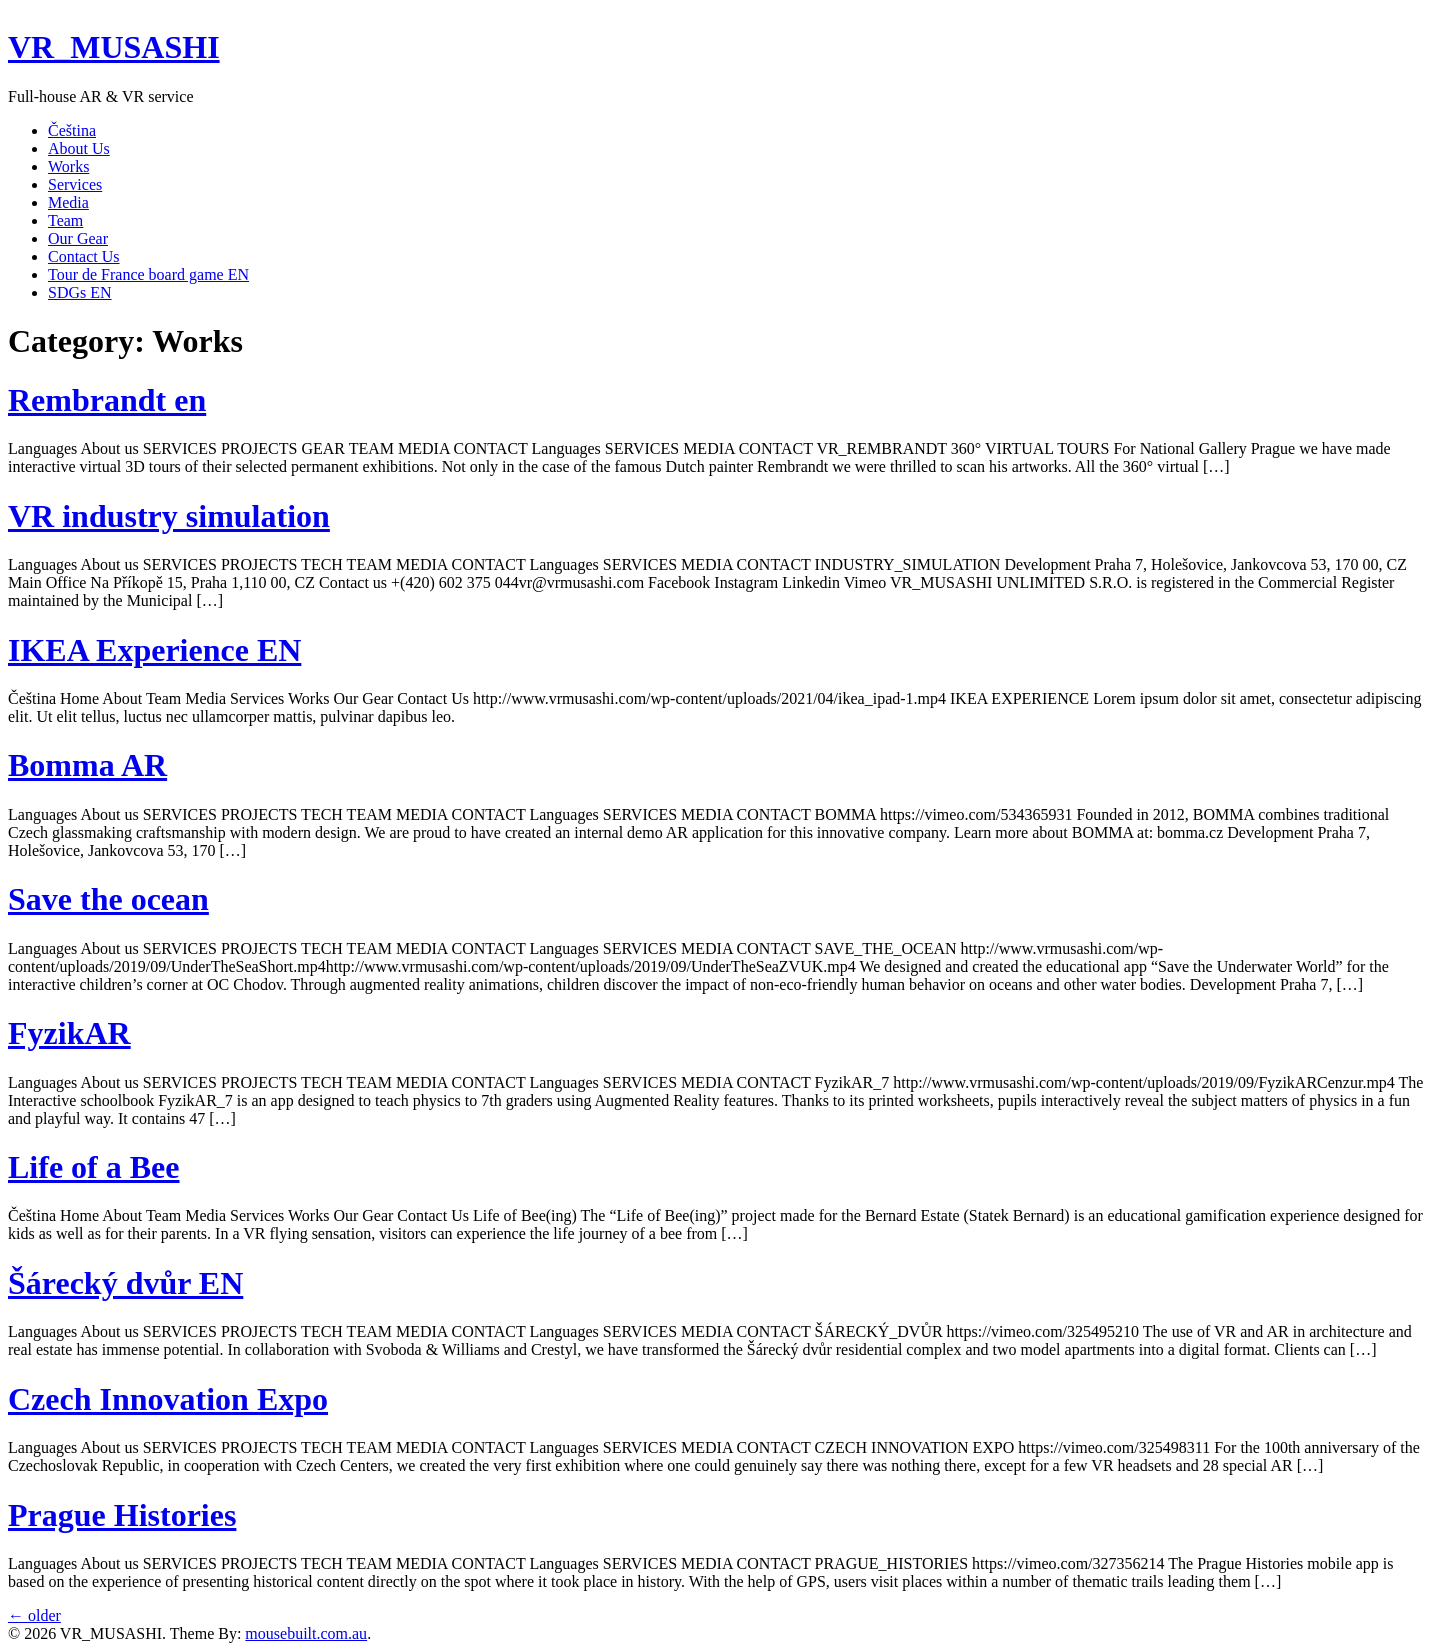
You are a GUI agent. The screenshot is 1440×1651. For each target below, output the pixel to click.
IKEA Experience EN (154, 650)
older (34, 1615)
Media (68, 202)
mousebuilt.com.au (306, 1633)
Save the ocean (108, 899)
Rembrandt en (107, 400)
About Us (79, 148)
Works (68, 166)
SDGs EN (80, 292)
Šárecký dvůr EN (125, 1283)
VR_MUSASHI (114, 47)
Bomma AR (87, 765)
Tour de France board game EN (148, 274)
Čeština (72, 130)
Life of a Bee (94, 1167)
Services (75, 184)
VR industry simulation (169, 516)
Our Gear (78, 238)
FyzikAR (69, 1033)
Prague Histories (122, 1515)
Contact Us (84, 256)
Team (65, 220)
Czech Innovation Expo (168, 1399)
